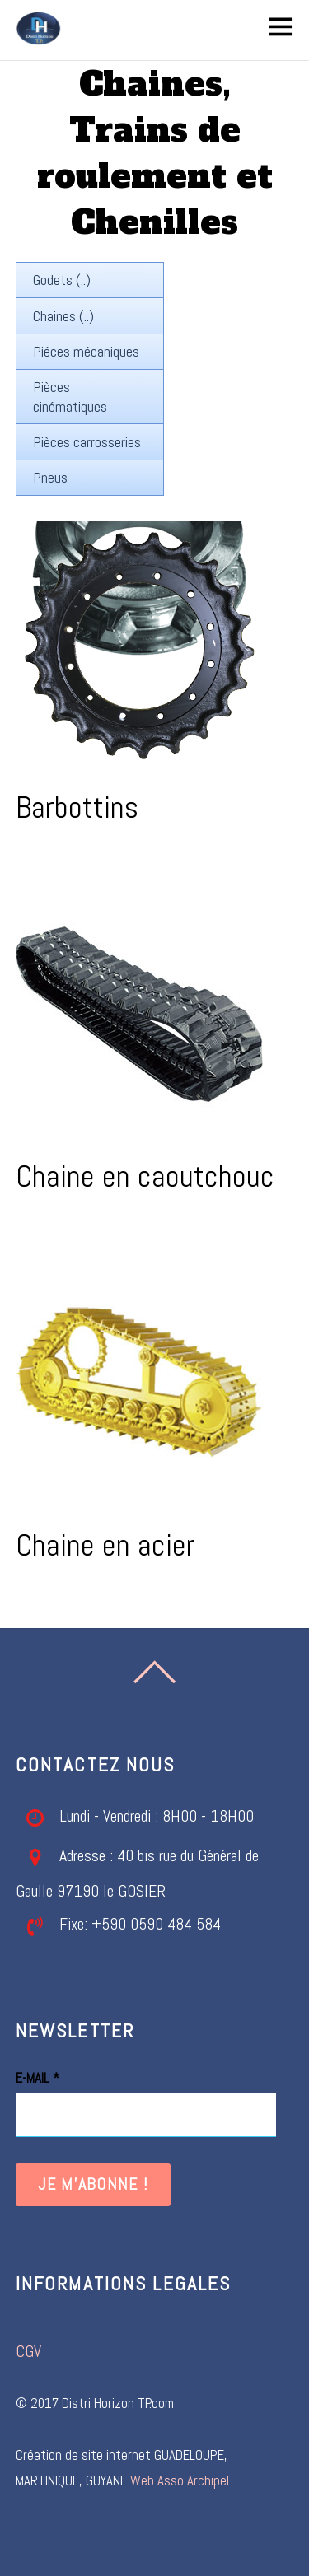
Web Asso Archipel (179, 2481)
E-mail (37, 2078)
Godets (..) (62, 279)
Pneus (50, 477)
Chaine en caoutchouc (145, 1176)
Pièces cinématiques (70, 396)
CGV (28, 2351)
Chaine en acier (105, 1545)
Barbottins (77, 807)
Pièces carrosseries (87, 441)
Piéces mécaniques (86, 351)
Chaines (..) (63, 315)
